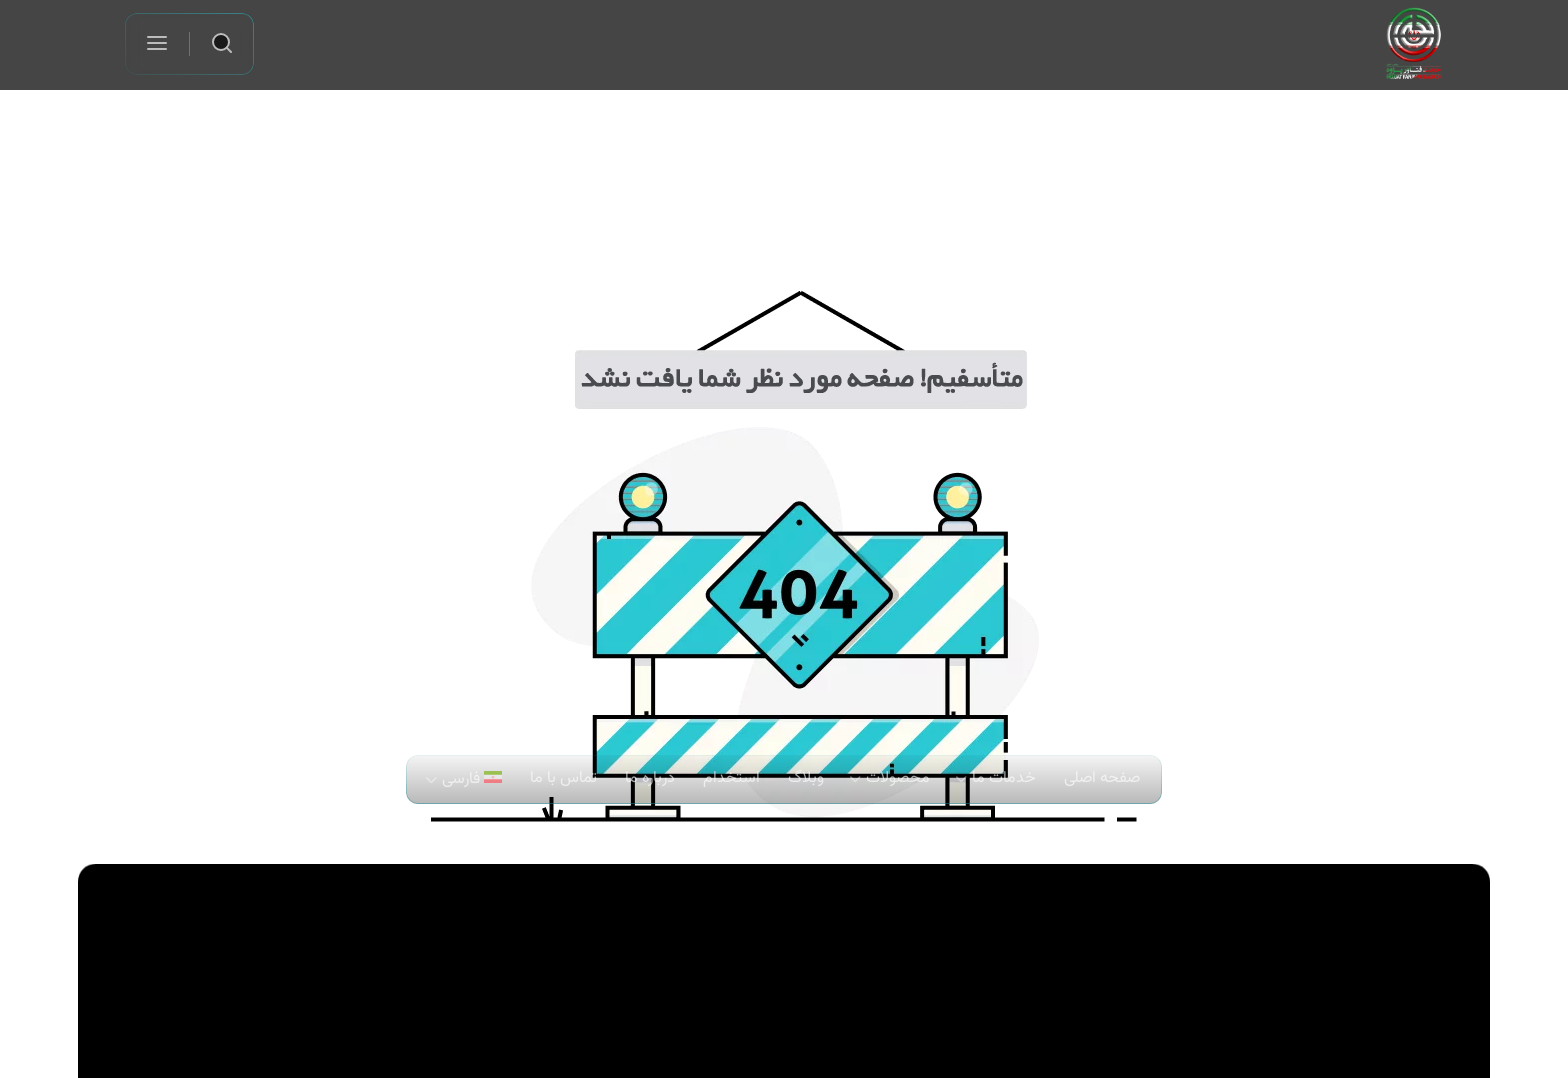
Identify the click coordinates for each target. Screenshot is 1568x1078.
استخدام (731, 778)
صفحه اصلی (1102, 778)
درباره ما (650, 778)
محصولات (898, 778)
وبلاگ (806, 778)
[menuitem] (465, 779)
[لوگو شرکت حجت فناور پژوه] (1414, 43)
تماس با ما (563, 778)
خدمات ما (1004, 778)
